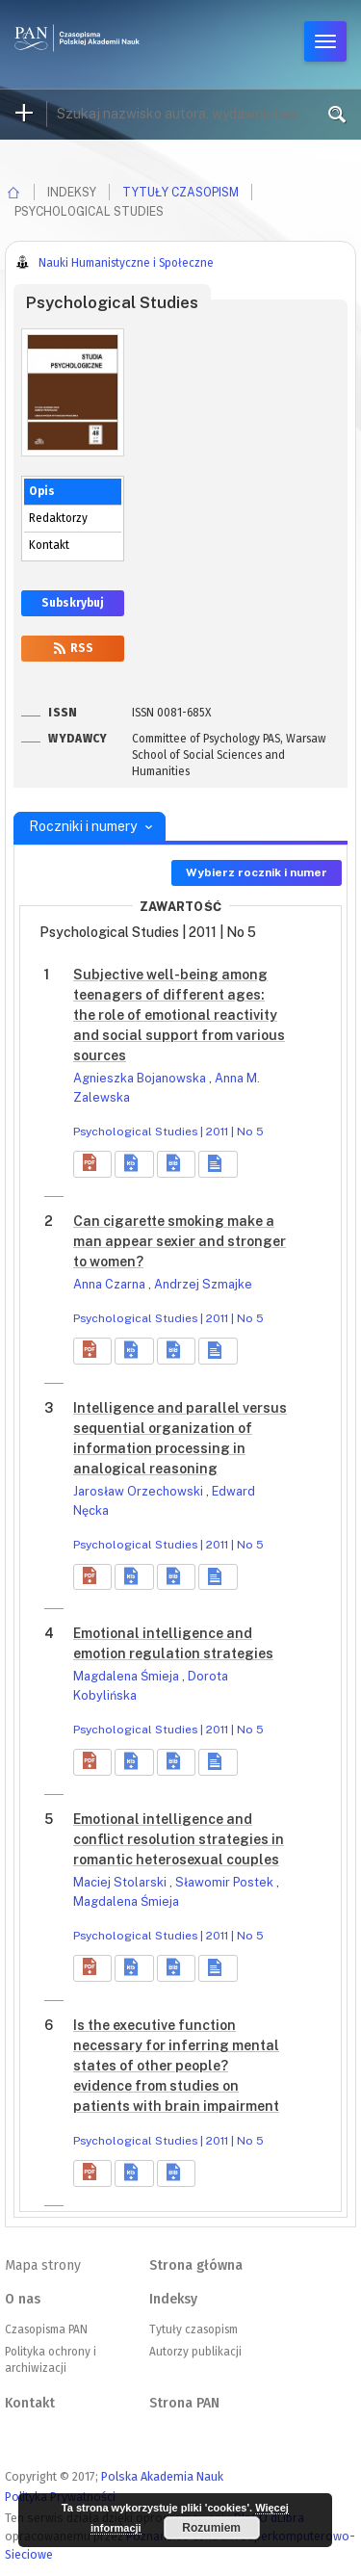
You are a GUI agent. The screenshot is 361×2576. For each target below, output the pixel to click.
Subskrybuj (72, 603)
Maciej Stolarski (121, 1882)
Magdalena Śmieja (127, 1676)
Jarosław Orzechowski (139, 1491)
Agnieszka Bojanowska (141, 1078)
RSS (73, 648)
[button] (92, 1164)
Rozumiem (211, 2528)
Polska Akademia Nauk (162, 2476)
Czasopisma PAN (46, 2329)
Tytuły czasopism (180, 192)
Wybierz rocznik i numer (256, 872)
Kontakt (49, 545)
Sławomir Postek (225, 1882)
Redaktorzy (58, 518)
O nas (22, 2299)
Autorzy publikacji (195, 2351)
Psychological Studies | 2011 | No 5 (168, 1131)
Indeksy (173, 2299)
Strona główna (196, 2265)
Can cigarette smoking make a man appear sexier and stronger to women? (179, 1241)
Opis (42, 491)
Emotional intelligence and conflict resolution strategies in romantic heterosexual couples (178, 1839)
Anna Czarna (110, 1284)
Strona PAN (184, 2403)
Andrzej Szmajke (203, 1284)
